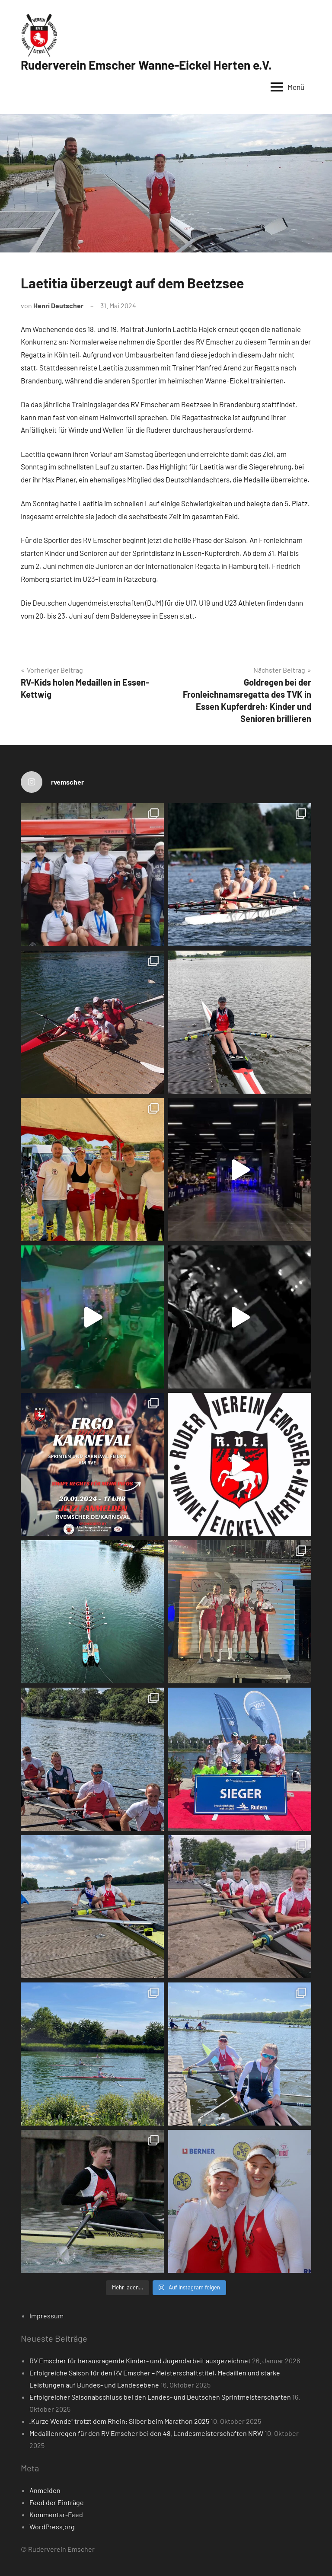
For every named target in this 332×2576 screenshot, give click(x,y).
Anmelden (45, 2490)
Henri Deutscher (58, 305)
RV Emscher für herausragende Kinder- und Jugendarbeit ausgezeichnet (140, 2360)
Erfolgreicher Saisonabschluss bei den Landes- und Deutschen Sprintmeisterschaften (160, 2397)
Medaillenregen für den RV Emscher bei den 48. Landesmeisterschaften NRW (146, 2433)
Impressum (46, 2315)
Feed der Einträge (56, 2502)
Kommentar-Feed (56, 2514)
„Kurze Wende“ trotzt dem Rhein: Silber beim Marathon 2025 (119, 2421)
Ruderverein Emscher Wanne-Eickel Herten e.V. (146, 64)
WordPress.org (52, 2526)
